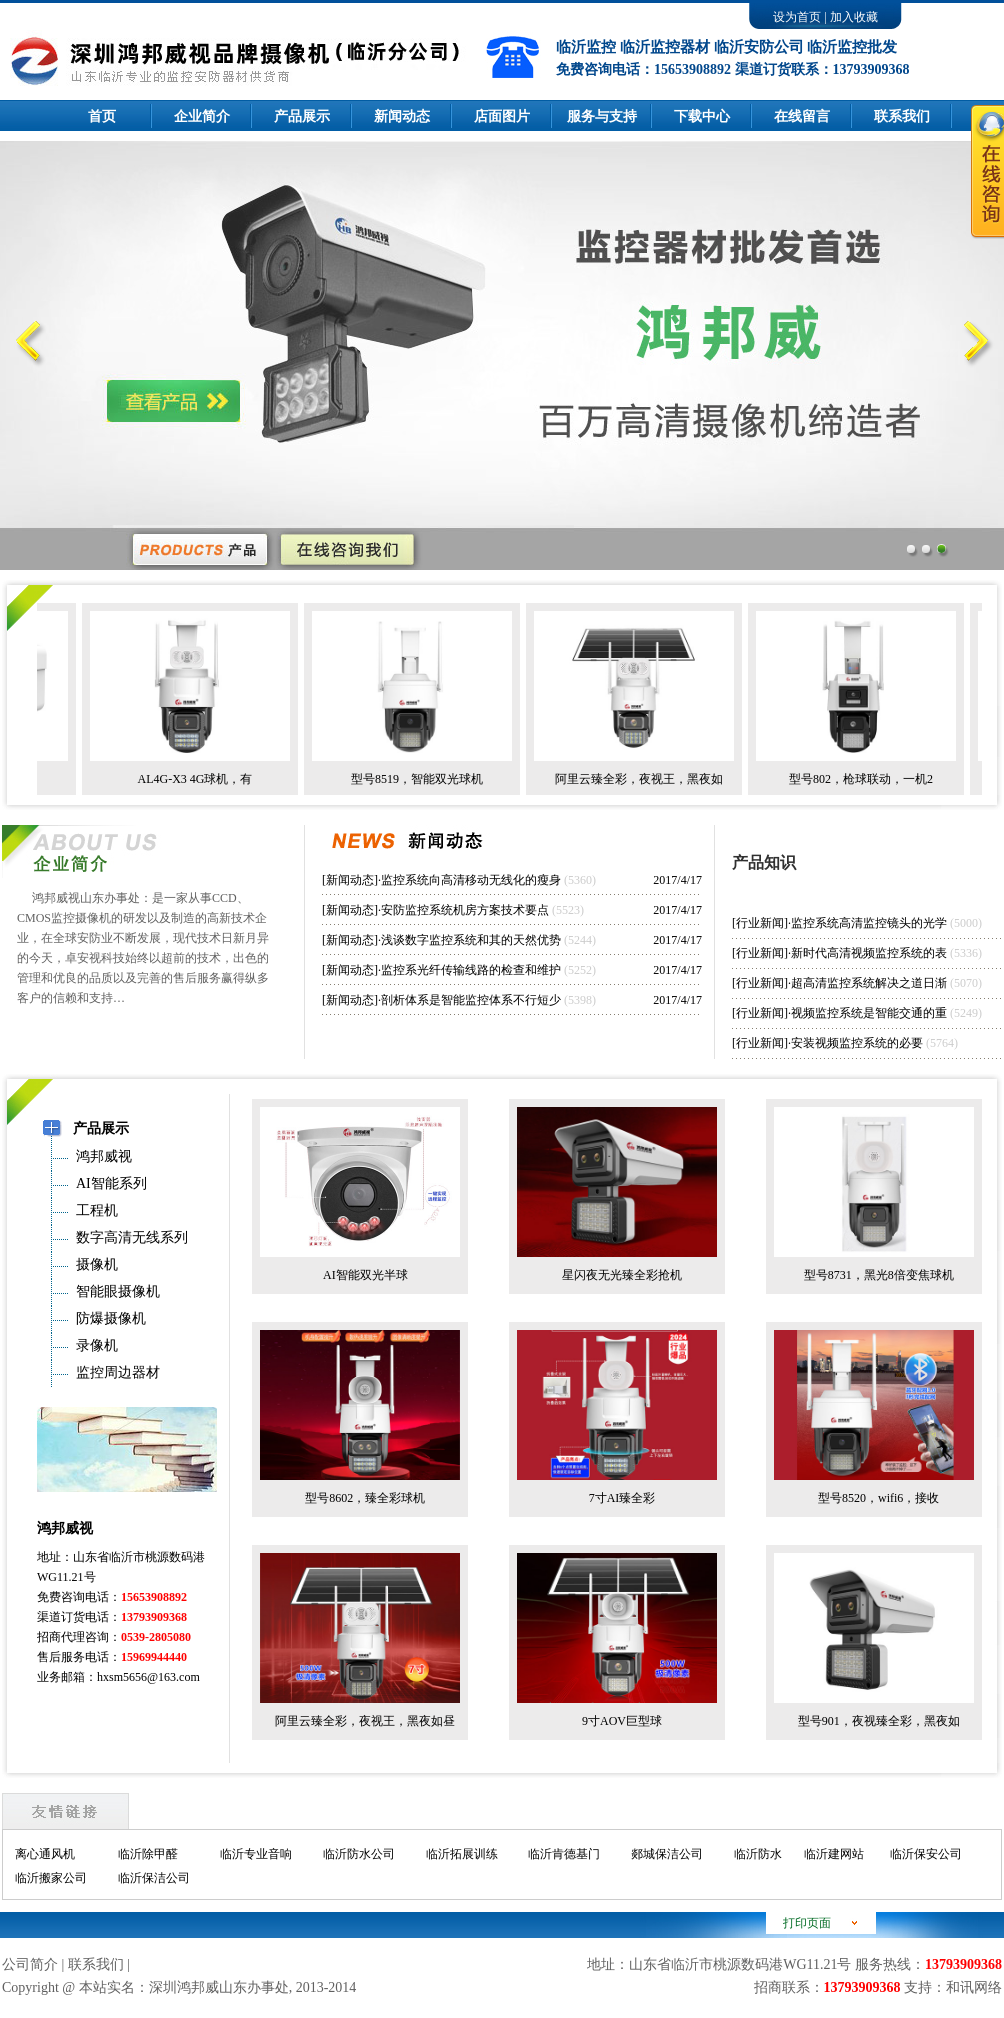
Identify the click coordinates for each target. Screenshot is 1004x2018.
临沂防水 (758, 1854)
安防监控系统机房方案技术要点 (465, 910)
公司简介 (30, 1964)
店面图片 (502, 116)
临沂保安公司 (926, 1854)
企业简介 (202, 116)
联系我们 (96, 1964)
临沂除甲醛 (148, 1854)
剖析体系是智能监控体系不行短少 (471, 1000)
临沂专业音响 (256, 1854)
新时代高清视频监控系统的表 (869, 953)
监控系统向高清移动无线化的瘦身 (471, 880)
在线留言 (802, 116)
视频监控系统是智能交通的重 (869, 1013)
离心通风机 (45, 1854)
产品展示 (302, 116)
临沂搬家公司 (51, 1878)
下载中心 (702, 116)
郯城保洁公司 (667, 1854)
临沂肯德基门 (564, 1854)
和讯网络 (974, 1987)
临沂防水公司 (359, 1854)
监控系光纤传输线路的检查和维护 (471, 970)
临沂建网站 (834, 1854)
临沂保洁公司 (154, 1878)
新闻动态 (402, 116)
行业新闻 (760, 923)
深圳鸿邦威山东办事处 (219, 1987)
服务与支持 (602, 116)
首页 (102, 116)
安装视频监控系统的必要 (857, 1043)
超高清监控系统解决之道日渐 (869, 983)
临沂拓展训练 (462, 1854)
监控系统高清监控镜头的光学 (869, 923)
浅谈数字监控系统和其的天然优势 (471, 940)
